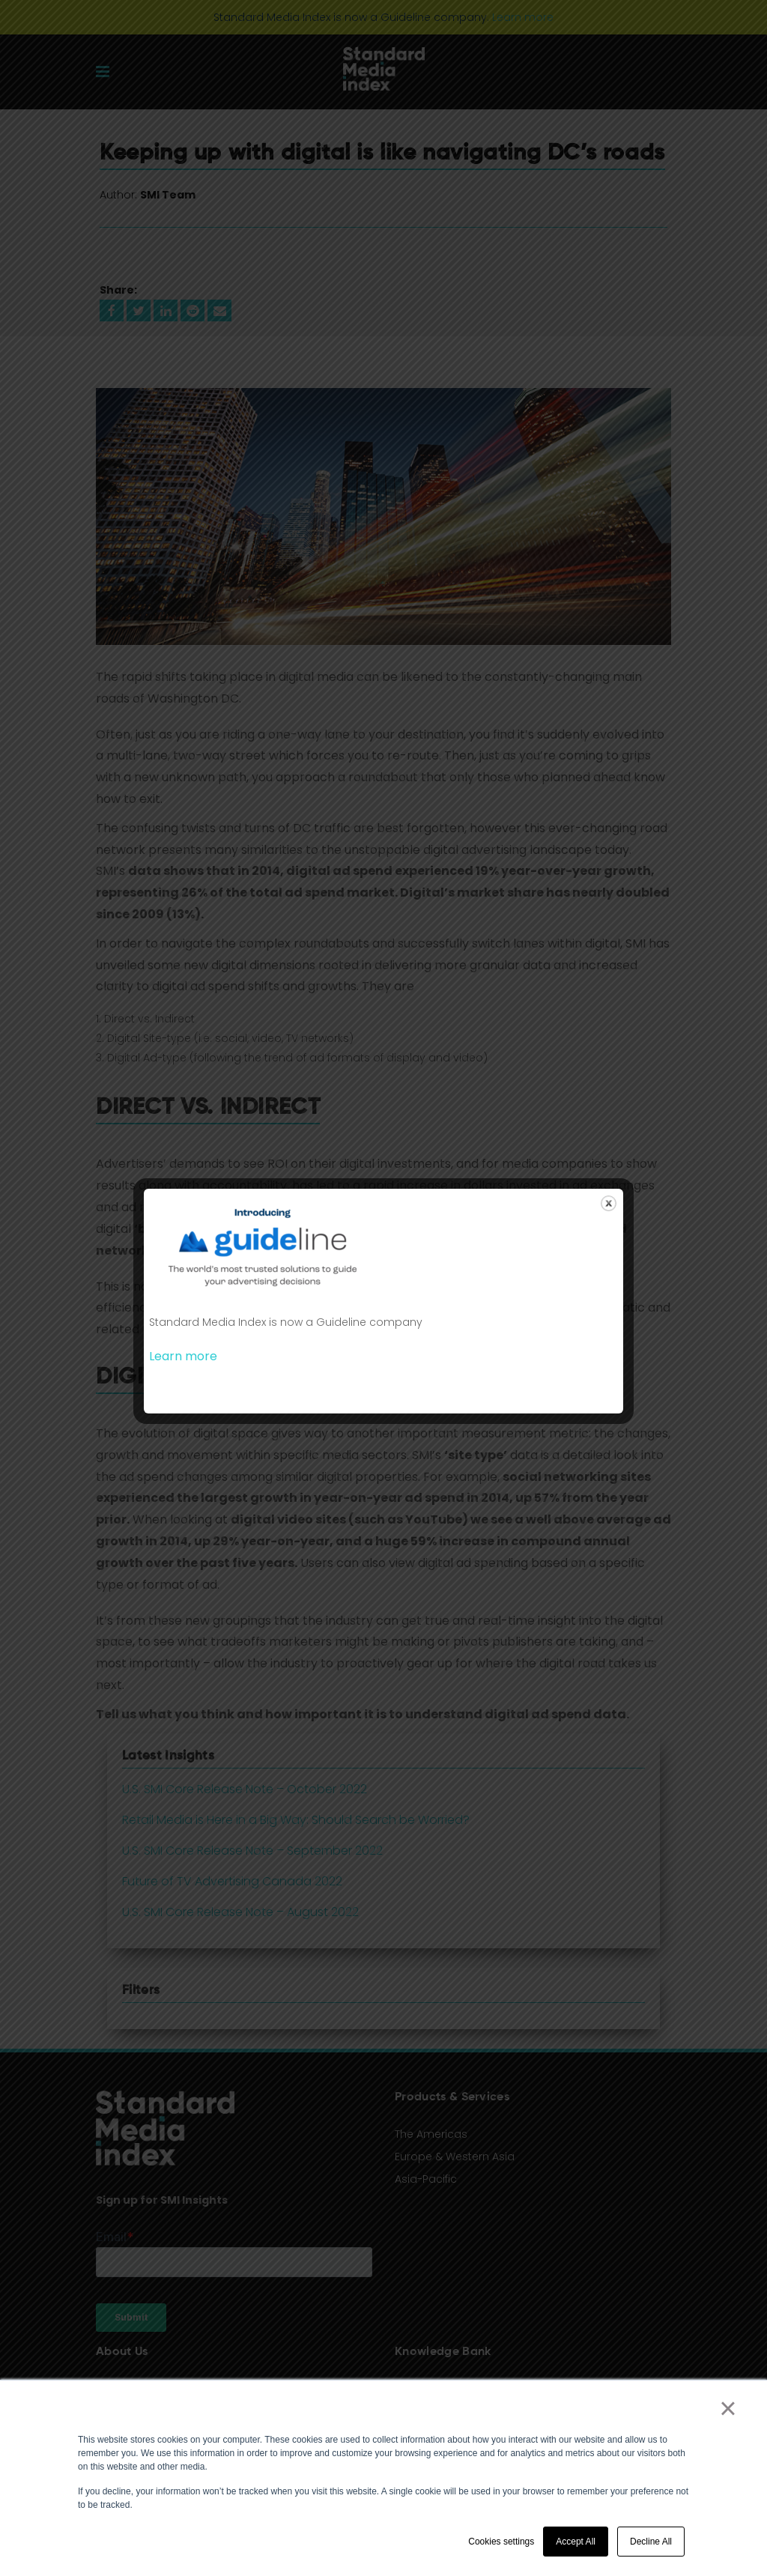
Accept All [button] (575, 2541)
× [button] (727, 2408)
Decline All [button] (651, 2541)
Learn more (183, 1356)
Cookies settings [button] (501, 2541)
